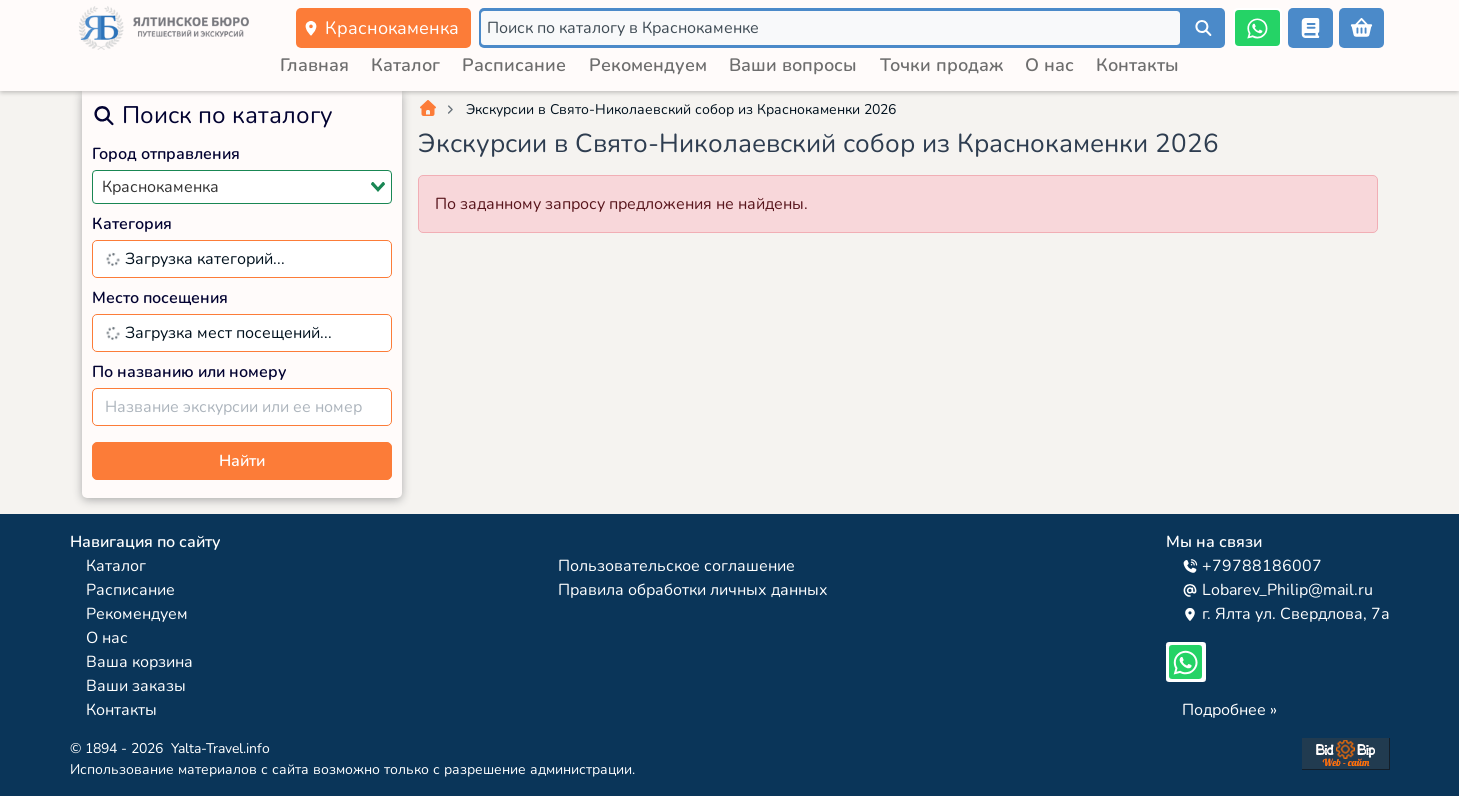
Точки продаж (941, 65)
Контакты (1137, 65)
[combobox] (242, 187)
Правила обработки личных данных (693, 590)
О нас (1049, 65)
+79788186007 (1252, 566)
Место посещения (160, 298)
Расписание (514, 65)
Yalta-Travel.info (220, 748)
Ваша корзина (139, 662)
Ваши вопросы (793, 65)
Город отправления (166, 154)
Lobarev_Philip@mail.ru (1277, 590)
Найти (242, 461)
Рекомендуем (648, 65)
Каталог (405, 65)
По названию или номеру (189, 372)
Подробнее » (1229, 710)
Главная (314, 65)
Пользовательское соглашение (676, 566)
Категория (132, 224)
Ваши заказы (136, 686)
